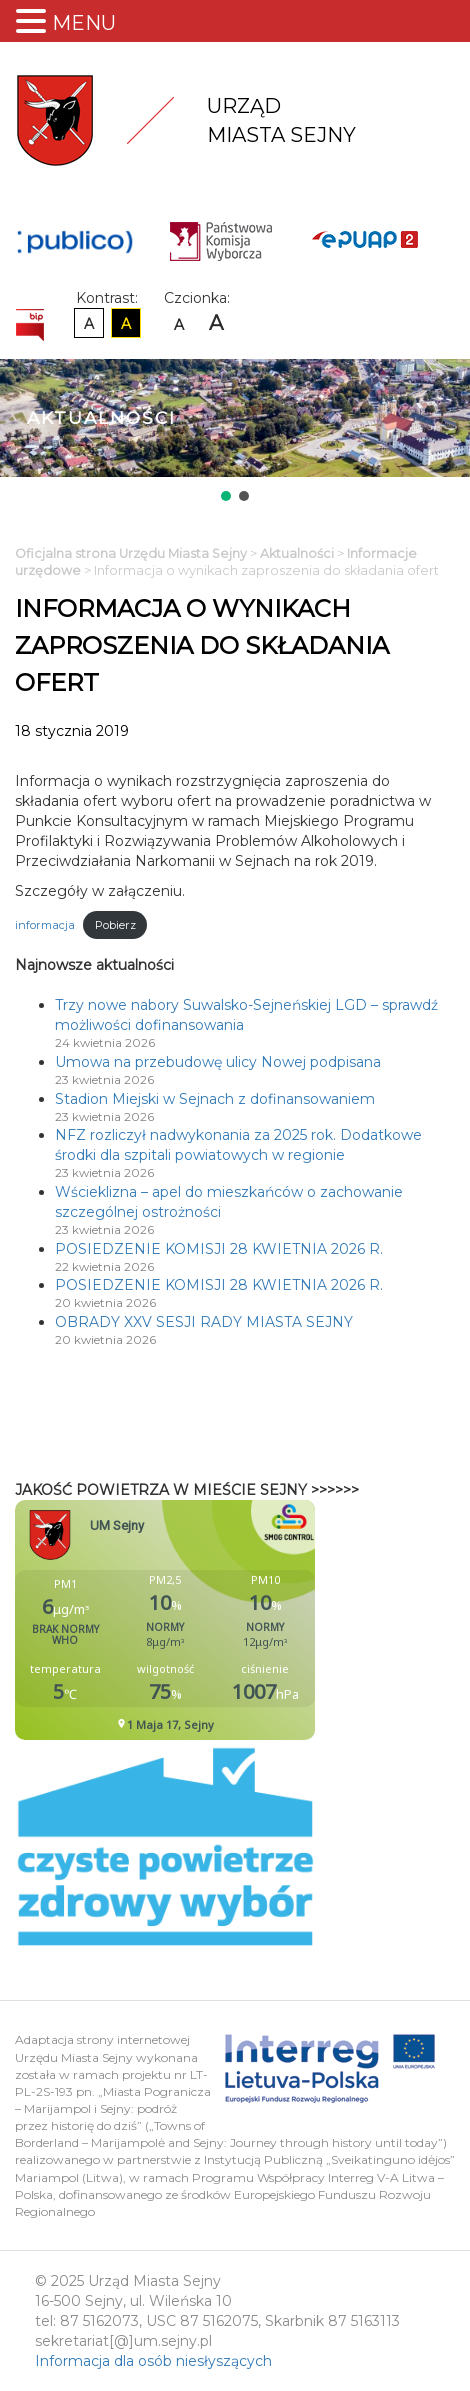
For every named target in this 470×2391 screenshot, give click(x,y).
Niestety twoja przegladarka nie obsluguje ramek (215, 1620)
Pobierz (115, 925)
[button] (226, 496)
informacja (45, 925)
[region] (235, 432)
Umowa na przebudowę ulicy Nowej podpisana (218, 1062)
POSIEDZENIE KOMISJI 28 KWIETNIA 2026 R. (219, 1249)
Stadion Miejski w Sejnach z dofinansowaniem (215, 1099)
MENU (84, 23)
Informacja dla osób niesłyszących (153, 2361)
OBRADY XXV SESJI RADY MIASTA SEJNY (204, 1322)
